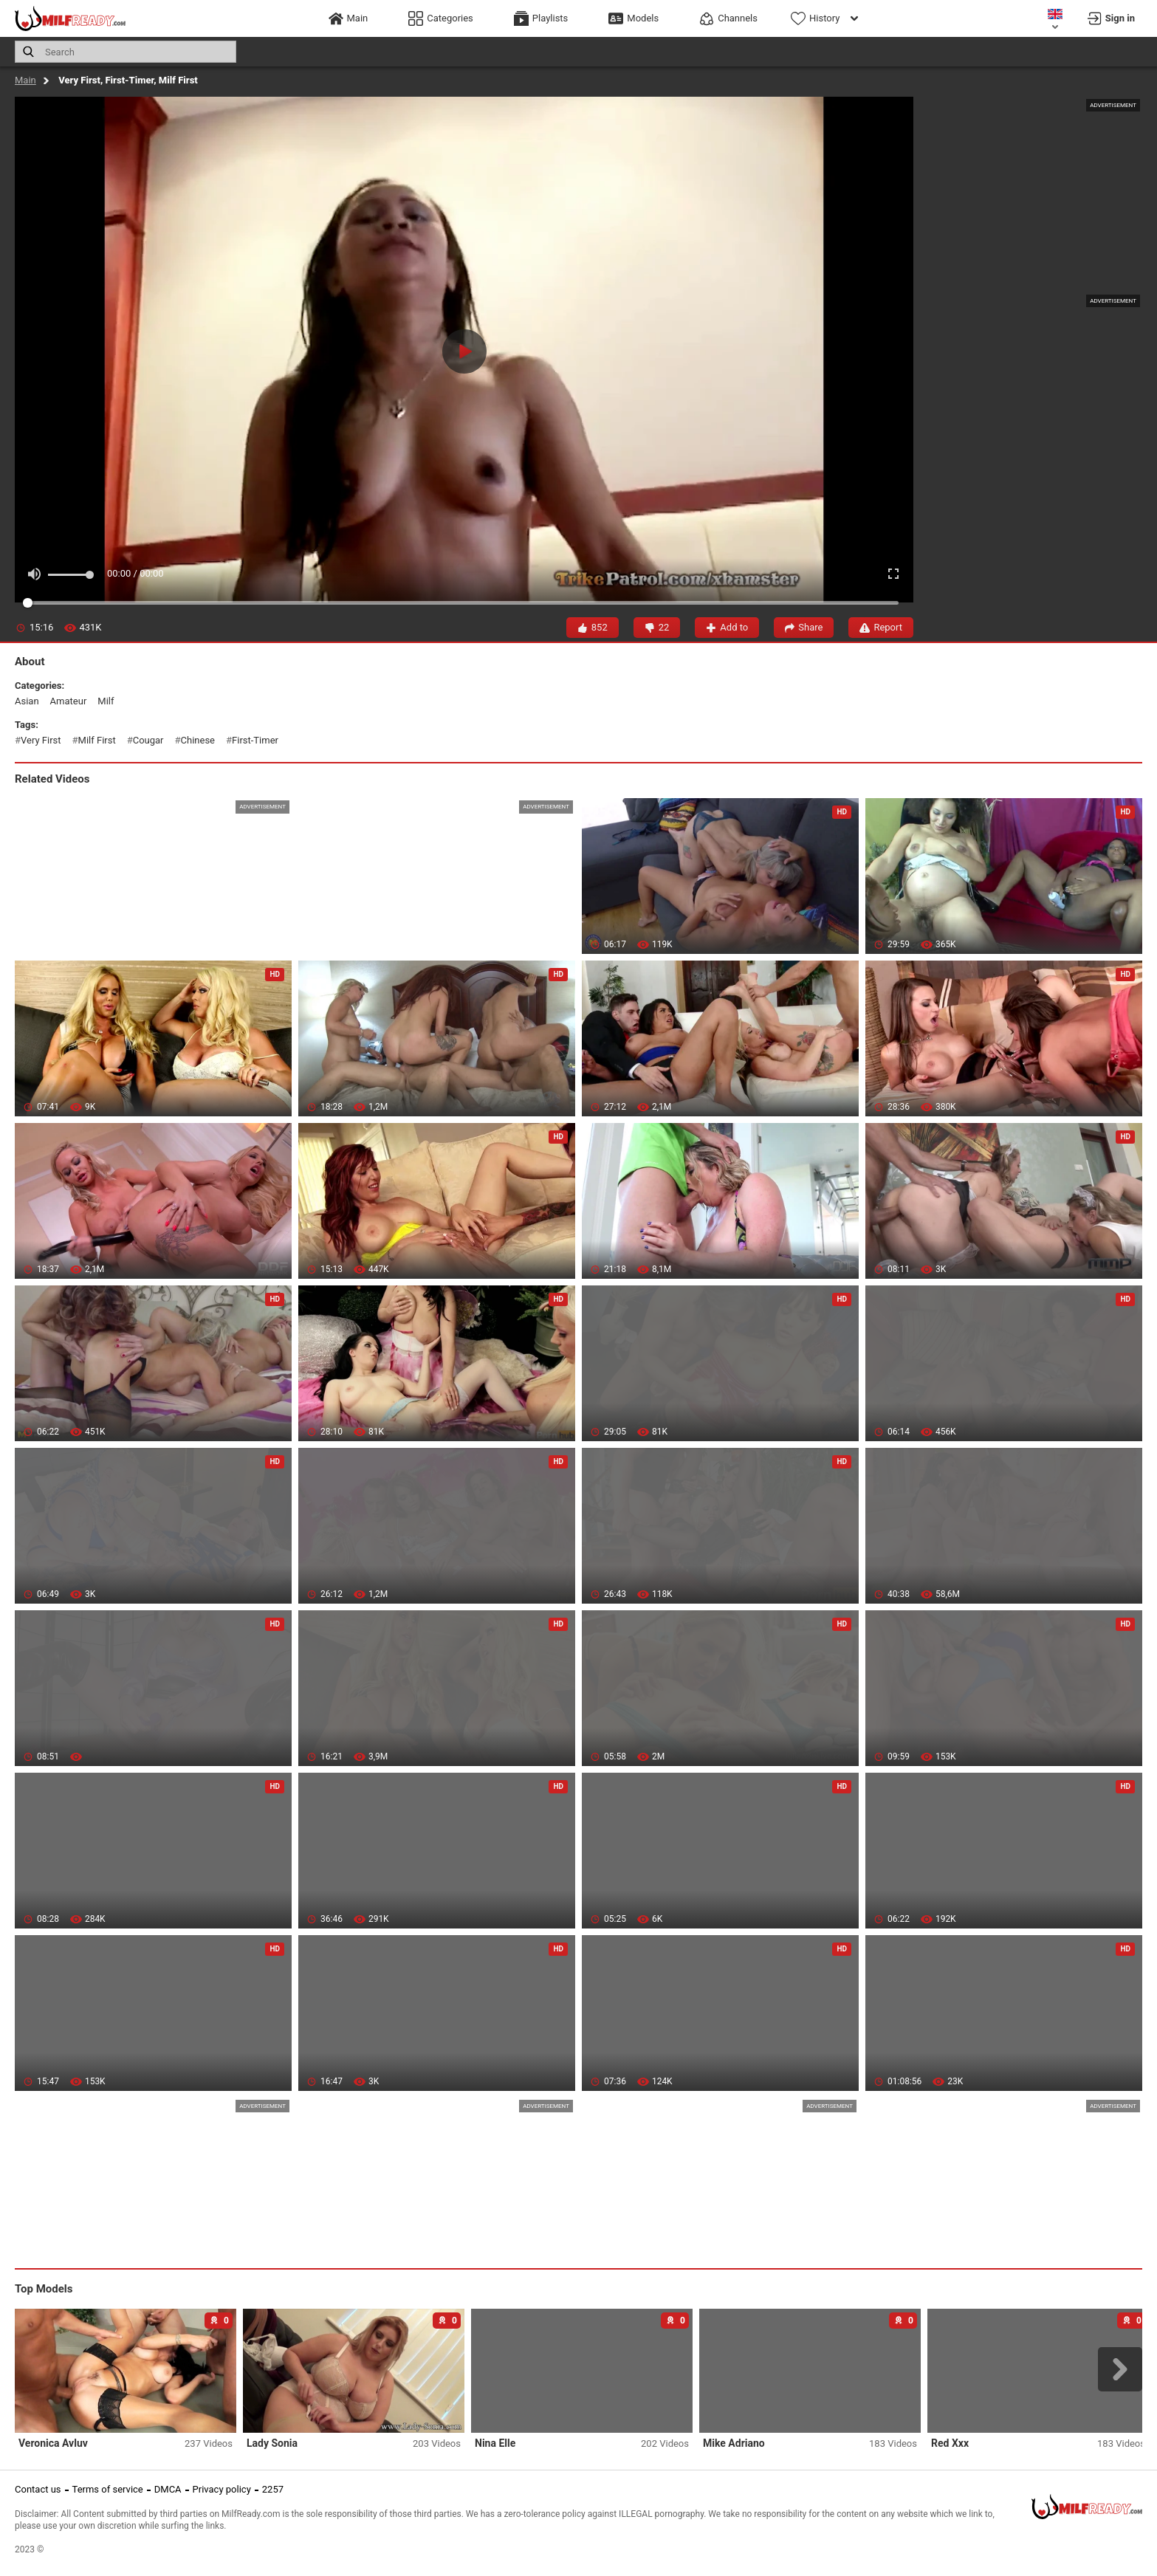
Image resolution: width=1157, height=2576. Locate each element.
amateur (68, 701)
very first (41, 740)
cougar (148, 740)
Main (25, 80)
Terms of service (107, 2489)
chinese (198, 740)
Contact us (38, 2489)
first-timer (255, 740)
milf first (97, 740)
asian (27, 701)
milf (105, 701)
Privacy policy (222, 2489)
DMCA (168, 2489)
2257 (273, 2489)
